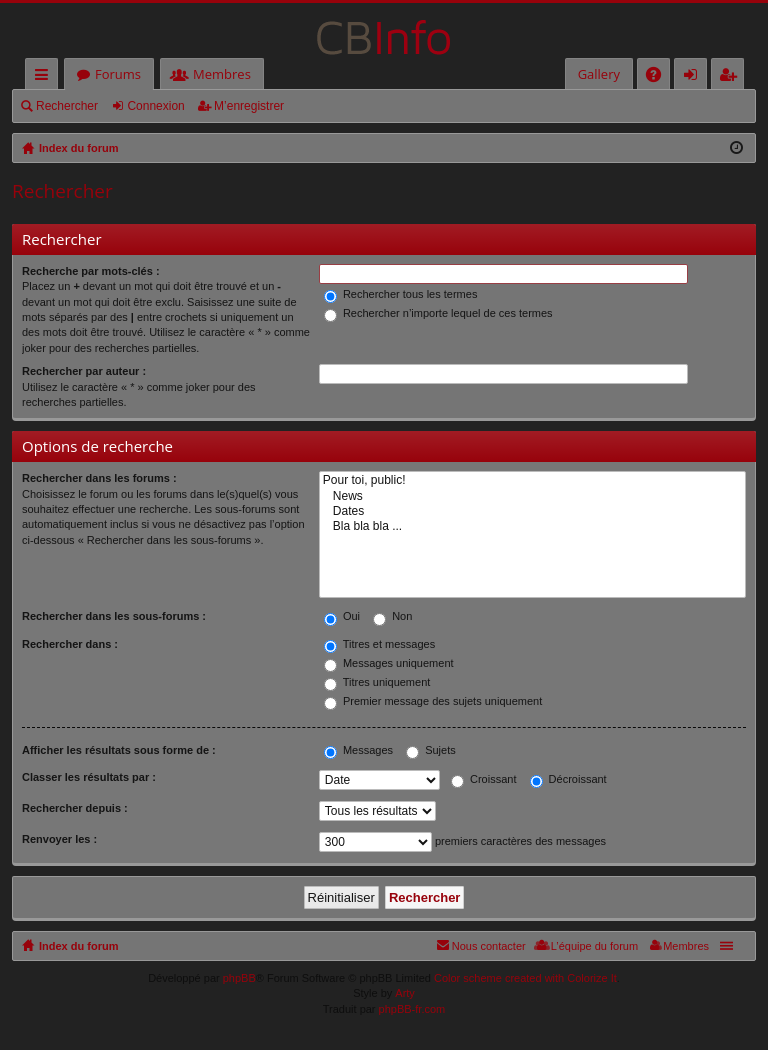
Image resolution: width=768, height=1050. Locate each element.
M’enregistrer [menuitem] (732, 77)
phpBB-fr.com (412, 1009)
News (532, 496)
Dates (532, 511)
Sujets (431, 750)
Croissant (484, 779)
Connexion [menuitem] (695, 77)
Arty (405, 993)
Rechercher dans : (70, 644)
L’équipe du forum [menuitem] (594, 946)
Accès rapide (45, 77)
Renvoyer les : (59, 839)
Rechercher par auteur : (84, 371)
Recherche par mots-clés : (91, 271)
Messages (358, 750)
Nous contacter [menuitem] (489, 946)
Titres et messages (379, 644)
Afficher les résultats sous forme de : (119, 750)
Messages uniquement (389, 663)
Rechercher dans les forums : (99, 478)
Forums (118, 74)
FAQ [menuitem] (660, 77)
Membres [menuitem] (686, 946)
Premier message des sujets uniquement (433, 701)
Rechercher (67, 106)
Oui (342, 616)
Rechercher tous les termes (401, 294)
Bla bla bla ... (532, 526)
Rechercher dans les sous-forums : (114, 616)
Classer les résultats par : (89, 777)
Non (392, 616)
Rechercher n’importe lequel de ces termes (438, 313)
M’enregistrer (249, 106)
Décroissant (568, 779)
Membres (222, 74)
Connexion (155, 106)
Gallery (599, 74)
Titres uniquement (377, 682)
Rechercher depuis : (75, 808)
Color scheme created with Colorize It (525, 978)
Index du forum (78, 946)
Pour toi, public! (532, 480)
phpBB (239, 978)
